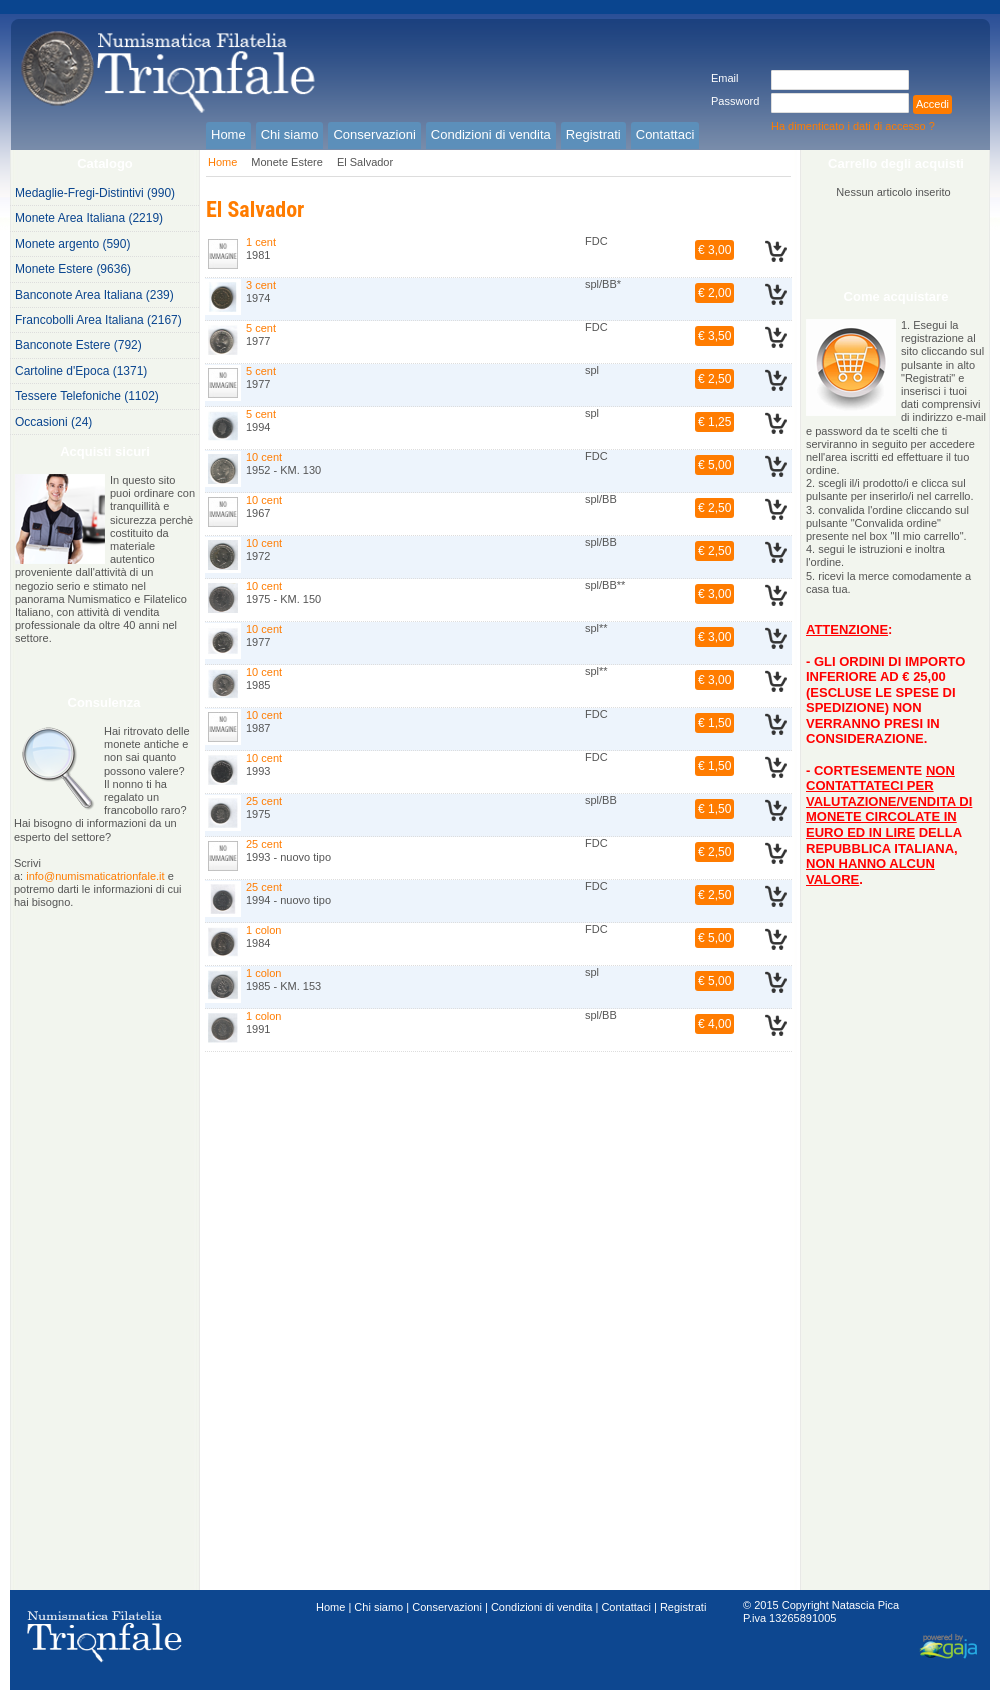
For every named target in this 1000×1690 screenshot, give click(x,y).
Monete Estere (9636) (73, 269)
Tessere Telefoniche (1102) (87, 396)
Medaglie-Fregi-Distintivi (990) (95, 193)
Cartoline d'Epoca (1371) (81, 371)
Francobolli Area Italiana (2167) (98, 320)
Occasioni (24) (53, 422)
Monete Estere (287, 162)
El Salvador (365, 162)
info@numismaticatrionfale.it (95, 876)
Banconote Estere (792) (78, 345)
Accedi (932, 104)
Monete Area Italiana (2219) (89, 218)
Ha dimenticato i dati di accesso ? (853, 126)
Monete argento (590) (72, 244)
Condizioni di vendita (542, 1607)
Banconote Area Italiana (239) (94, 295)
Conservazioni (447, 1607)
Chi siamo (378, 1607)
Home (222, 162)
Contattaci (626, 1607)
